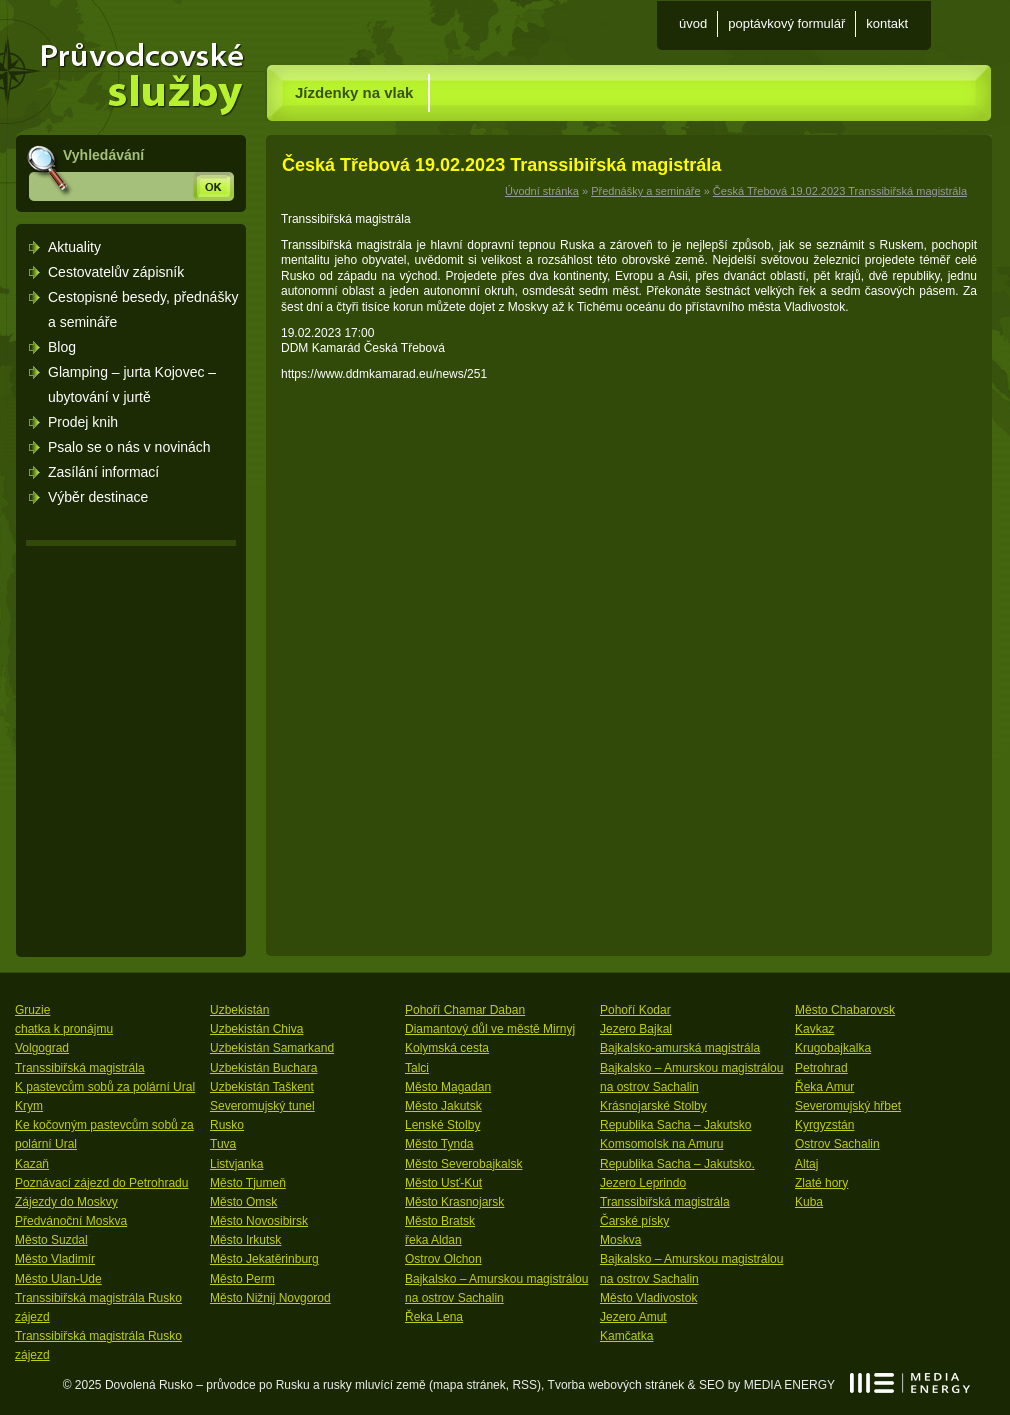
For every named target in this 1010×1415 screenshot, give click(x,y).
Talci (417, 1068)
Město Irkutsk (245, 1240)
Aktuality (74, 247)
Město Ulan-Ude (58, 1279)
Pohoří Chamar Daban (465, 1010)
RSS (524, 1385)
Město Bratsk (440, 1221)
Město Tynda (439, 1144)
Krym (29, 1106)
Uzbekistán (239, 1010)
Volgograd (42, 1048)
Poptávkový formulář (786, 23)
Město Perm (242, 1279)
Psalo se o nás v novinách (129, 447)
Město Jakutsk (443, 1106)
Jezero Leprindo (643, 1183)
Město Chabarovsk (845, 1010)
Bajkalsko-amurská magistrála (680, 1048)
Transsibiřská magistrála (80, 1068)
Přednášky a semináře (645, 191)
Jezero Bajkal (636, 1029)
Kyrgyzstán (824, 1125)
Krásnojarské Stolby (653, 1106)
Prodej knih (83, 422)
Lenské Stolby (442, 1125)
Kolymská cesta (447, 1048)
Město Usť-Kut (443, 1183)
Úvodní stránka (133, 68)
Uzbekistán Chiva (256, 1029)
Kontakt (887, 23)
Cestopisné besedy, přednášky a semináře (143, 309)
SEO (711, 1385)
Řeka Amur (824, 1087)
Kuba (809, 1202)
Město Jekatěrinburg (264, 1259)
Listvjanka (236, 1164)
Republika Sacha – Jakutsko (675, 1125)
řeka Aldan (433, 1240)
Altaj (806, 1164)
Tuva (223, 1144)
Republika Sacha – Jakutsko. (677, 1164)
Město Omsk (243, 1202)
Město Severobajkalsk (463, 1164)
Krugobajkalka (833, 1048)
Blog (62, 347)
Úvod (693, 23)
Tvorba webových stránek (616, 1385)
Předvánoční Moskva (71, 1221)
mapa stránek (469, 1385)
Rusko (227, 1125)
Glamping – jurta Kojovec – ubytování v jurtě (132, 384)
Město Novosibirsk (259, 1221)
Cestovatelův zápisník (116, 272)
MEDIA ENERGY (910, 1383)
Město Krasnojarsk (454, 1202)
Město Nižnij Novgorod (270, 1298)
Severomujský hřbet (848, 1106)
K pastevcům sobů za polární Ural (105, 1087)
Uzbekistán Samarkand (272, 1048)
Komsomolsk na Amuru (661, 1144)
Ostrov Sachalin (837, 1144)
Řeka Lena (434, 1317)
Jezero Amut (633, 1317)
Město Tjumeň (248, 1183)
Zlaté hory (821, 1183)
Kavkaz (814, 1029)
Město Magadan (448, 1087)
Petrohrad (821, 1068)
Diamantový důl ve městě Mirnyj (490, 1029)
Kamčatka (626, 1336)
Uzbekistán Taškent (262, 1087)
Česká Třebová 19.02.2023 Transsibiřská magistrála (840, 191)
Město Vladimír (55, 1259)
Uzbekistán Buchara (263, 1068)
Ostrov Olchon (443, 1259)
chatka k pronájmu (64, 1029)
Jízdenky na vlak (354, 92)
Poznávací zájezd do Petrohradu (101, 1183)
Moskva (620, 1240)
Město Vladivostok (648, 1298)
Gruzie (32, 1010)
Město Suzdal (51, 1240)
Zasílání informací (103, 472)
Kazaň (32, 1164)
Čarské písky (634, 1221)
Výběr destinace (98, 497)
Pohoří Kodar (635, 1010)
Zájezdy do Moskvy (66, 1202)
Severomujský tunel (262, 1106)
